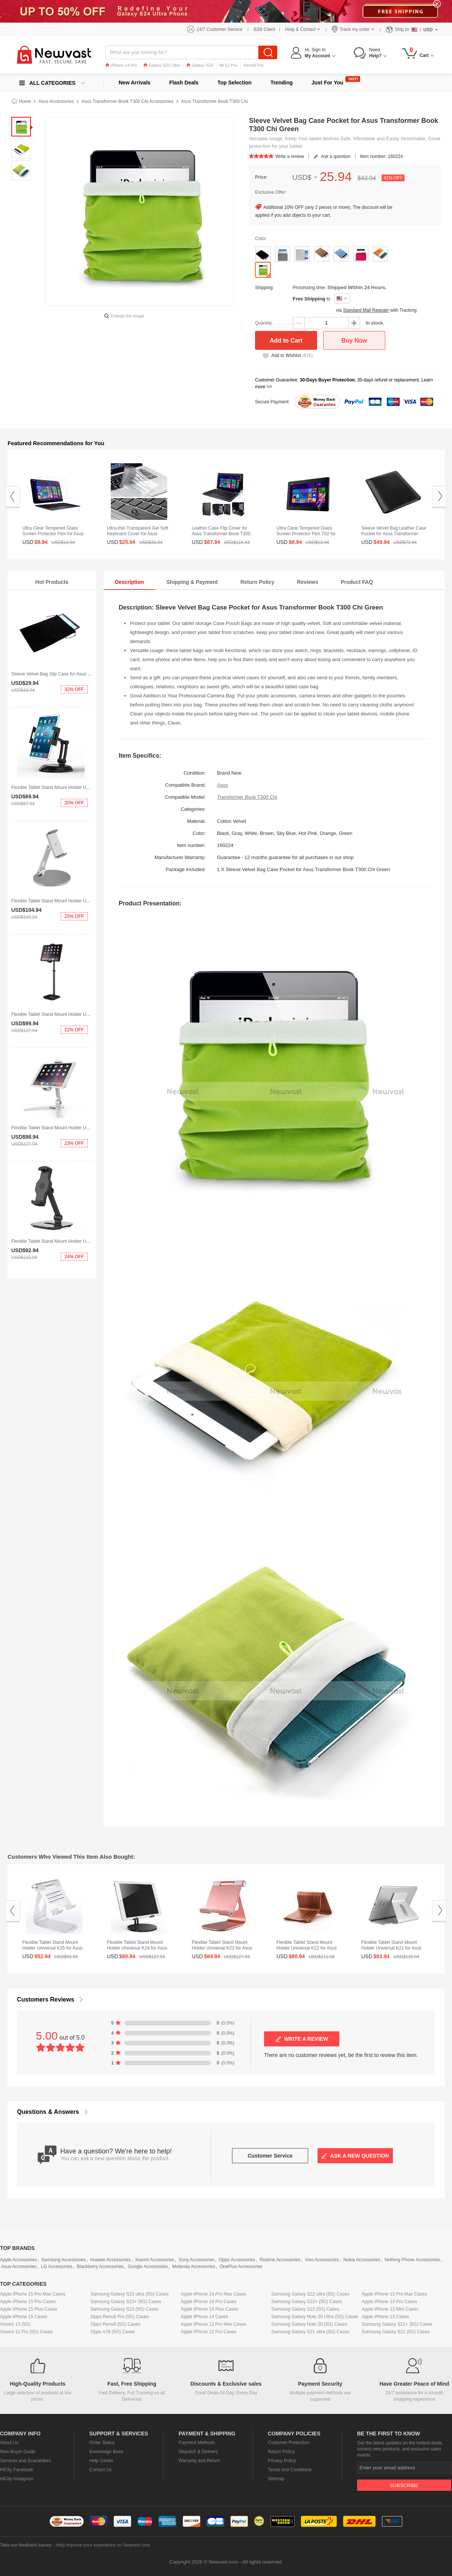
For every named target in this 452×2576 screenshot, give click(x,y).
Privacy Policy (282, 2460)
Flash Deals (184, 83)
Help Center (101, 2460)
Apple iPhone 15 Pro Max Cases (32, 2294)
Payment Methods (197, 2442)
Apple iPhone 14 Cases (204, 2316)
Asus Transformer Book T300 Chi (214, 101)
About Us (9, 2442)
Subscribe (403, 2485)
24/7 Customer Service (220, 29)
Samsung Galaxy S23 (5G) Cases (124, 2309)
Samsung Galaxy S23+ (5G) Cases (125, 2301)
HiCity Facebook (16, 2469)
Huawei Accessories (110, 2259)
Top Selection (234, 83)
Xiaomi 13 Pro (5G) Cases (26, 2331)
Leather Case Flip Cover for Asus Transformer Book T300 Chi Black (221, 533)
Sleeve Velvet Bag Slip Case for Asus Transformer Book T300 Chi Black (83, 674)
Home (25, 101)
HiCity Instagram (17, 2478)
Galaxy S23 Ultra (162, 65)
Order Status (102, 2442)
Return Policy (281, 2451)
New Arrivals (134, 83)
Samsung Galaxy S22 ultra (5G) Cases (310, 2294)
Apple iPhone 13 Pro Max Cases (394, 2294)
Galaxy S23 (199, 65)
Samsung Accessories (63, 2259)
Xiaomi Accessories (154, 2259)
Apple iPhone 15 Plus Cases (28, 2309)
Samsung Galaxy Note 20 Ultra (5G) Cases (314, 2316)
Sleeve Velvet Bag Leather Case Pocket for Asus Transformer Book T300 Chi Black (393, 533)
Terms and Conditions (290, 2469)
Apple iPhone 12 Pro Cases (208, 2331)
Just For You (327, 83)
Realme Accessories (280, 2259)
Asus (222, 785)
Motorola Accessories (193, 2266)
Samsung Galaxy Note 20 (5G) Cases (309, 2324)
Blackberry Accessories (100, 2266)
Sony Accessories (196, 2259)
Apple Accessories (18, 2259)
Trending (281, 83)
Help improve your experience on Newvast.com (102, 2545)
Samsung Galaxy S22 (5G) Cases (305, 2309)
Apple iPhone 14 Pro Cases (208, 2301)
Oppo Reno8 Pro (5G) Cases (119, 2316)
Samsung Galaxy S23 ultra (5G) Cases (129, 2294)
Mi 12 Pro (228, 65)
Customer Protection (288, 2442)
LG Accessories (56, 2266)
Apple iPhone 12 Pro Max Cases (213, 2324)
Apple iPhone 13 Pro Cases (389, 2301)
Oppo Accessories (237, 2259)
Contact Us (100, 2469)
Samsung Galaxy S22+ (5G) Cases (306, 2301)
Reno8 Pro (254, 65)
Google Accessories (148, 2266)
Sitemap (276, 2478)
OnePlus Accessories (241, 2266)
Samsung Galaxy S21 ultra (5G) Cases (310, 2331)
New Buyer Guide (17, 2451)
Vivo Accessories (322, 2259)
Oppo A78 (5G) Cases (112, 2331)
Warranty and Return (199, 2460)
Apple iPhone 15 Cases (23, 2316)
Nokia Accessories (362, 2259)
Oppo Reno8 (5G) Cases (115, 2324)
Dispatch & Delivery (198, 2451)
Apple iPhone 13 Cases (385, 2316)
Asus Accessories (56, 101)
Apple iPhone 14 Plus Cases (209, 2309)
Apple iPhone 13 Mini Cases (390, 2309)
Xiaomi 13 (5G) (15, 2324)
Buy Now (354, 340)
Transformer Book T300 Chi (247, 797)
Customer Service (269, 2156)
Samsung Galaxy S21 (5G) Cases (396, 2331)
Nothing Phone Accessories (412, 2259)
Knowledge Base (106, 2451)
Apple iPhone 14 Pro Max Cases (213, 2294)
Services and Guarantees (25, 2460)
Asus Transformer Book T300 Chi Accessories (127, 101)
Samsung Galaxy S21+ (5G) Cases (397, 2324)
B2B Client (264, 29)
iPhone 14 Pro (121, 65)
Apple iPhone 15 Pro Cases (27, 2301)
